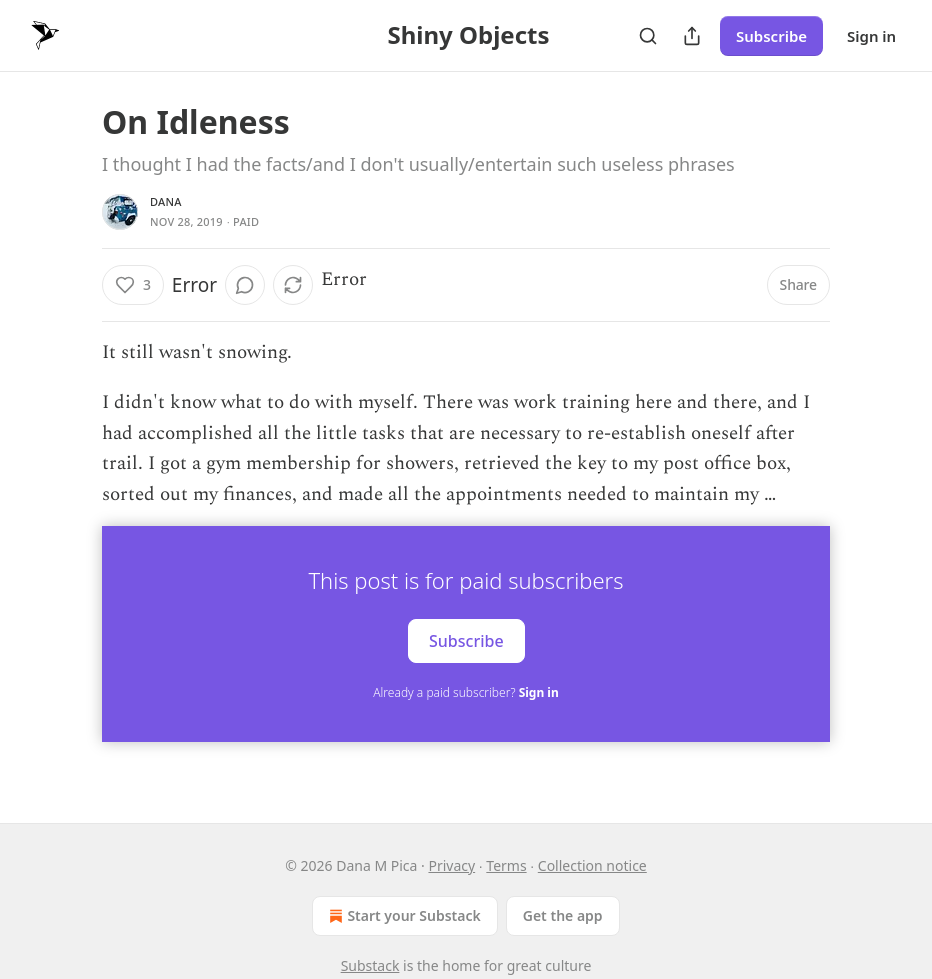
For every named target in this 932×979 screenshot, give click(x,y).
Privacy (451, 865)
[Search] (648, 36)
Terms (506, 865)
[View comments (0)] (245, 285)
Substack (370, 965)
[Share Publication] (692, 36)
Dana (166, 201)
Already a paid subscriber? (465, 692)
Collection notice (592, 865)
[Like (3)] (133, 285)
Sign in (871, 36)
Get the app (563, 915)
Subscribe (771, 36)
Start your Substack (402, 916)
